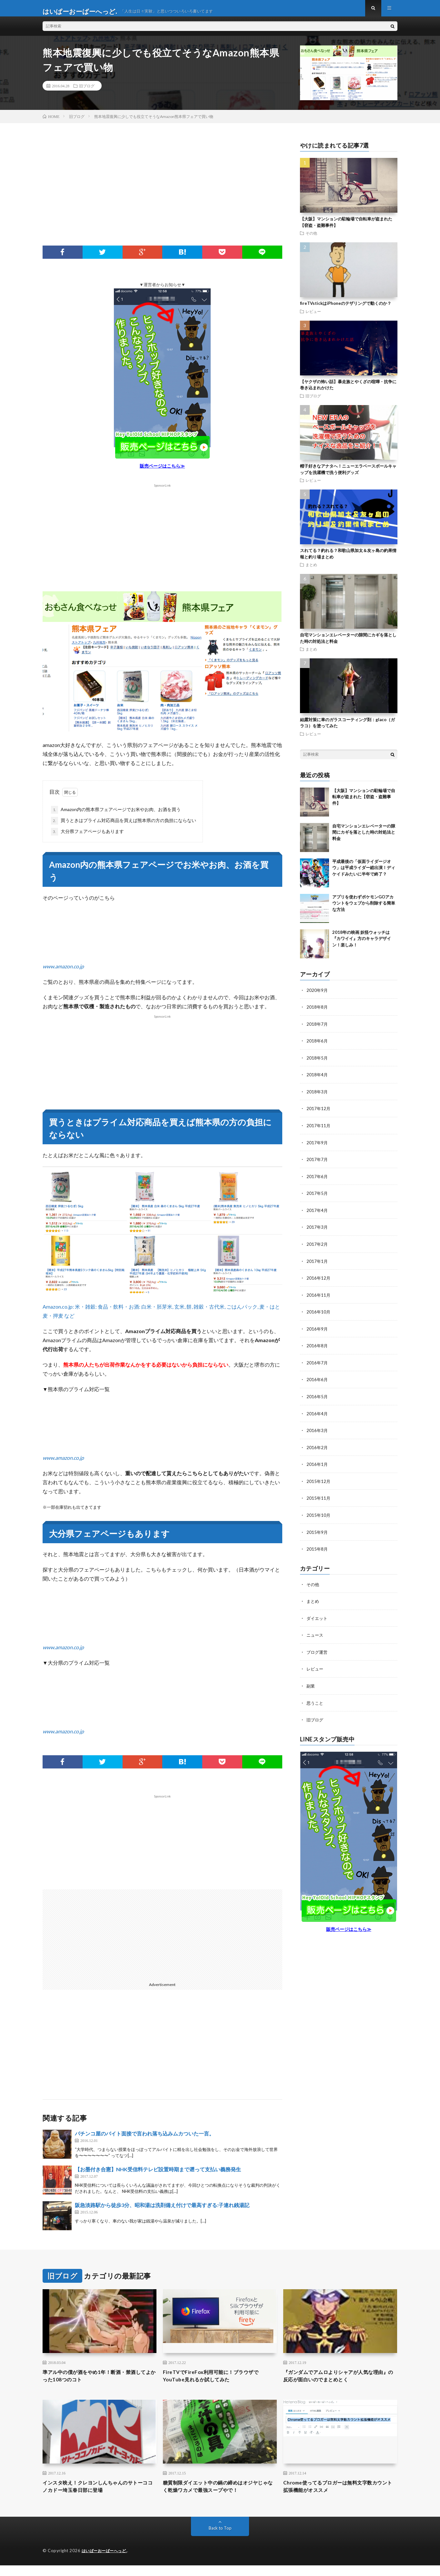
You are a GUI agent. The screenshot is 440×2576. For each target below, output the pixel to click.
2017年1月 (317, 1264)
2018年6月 (317, 1046)
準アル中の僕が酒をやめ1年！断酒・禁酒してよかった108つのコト (98, 2383)
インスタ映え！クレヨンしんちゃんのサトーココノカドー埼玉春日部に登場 (99, 2496)
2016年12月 (318, 1281)
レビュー (313, 317)
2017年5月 (317, 1197)
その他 (311, 239)
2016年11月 (318, 1298)
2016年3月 (317, 1432)
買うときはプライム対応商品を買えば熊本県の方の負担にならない (123, 827)
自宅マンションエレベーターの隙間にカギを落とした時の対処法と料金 (363, 838)
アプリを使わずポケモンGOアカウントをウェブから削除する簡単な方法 (363, 909)
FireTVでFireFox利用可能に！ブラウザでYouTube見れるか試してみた (218, 2383)
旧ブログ (87, 92)
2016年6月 (317, 1381)
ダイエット (317, 1618)
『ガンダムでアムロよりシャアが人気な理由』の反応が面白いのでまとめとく (340, 2383)
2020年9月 (317, 996)
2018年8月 (317, 1013)
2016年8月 (317, 1348)
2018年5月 (317, 1063)
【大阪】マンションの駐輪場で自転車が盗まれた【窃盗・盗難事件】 (363, 803)
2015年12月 (318, 1482)
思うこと (315, 1701)
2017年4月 (317, 1214)
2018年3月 (317, 1096)
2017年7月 (317, 1164)
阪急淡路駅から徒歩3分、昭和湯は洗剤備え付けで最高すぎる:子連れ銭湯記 (162, 2211)
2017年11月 (318, 1130)
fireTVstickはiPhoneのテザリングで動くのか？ (345, 309)
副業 (310, 1685)
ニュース (315, 1634)
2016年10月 (318, 1314)
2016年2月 (317, 1448)
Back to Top (220, 2539)
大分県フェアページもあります (87, 838)
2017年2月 (317, 1247)
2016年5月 (317, 1398)
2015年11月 (318, 1499)
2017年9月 (317, 1147)
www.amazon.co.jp (63, 973)
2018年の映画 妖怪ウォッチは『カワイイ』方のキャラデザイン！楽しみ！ (361, 945)
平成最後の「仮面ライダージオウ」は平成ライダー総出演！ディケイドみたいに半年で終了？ (363, 874)
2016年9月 (317, 1331)
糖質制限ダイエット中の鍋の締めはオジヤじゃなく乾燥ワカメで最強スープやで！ (219, 2496)
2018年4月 (317, 1080)
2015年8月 (317, 1549)
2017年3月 (317, 1231)
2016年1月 (317, 1465)
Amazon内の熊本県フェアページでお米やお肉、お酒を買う (116, 816)
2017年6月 (317, 1180)
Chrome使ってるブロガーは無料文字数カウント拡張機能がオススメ (339, 2496)
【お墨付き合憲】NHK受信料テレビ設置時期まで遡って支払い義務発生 (158, 2175)
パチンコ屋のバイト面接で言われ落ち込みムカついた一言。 (144, 2139)
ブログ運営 (317, 1651)
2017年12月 (318, 1113)
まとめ (311, 571)
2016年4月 (317, 1415)
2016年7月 (317, 1365)
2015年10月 (318, 1515)
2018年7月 (317, 1029)
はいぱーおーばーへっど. (106, 2561)
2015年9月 (317, 1532)
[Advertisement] (162, 200)
